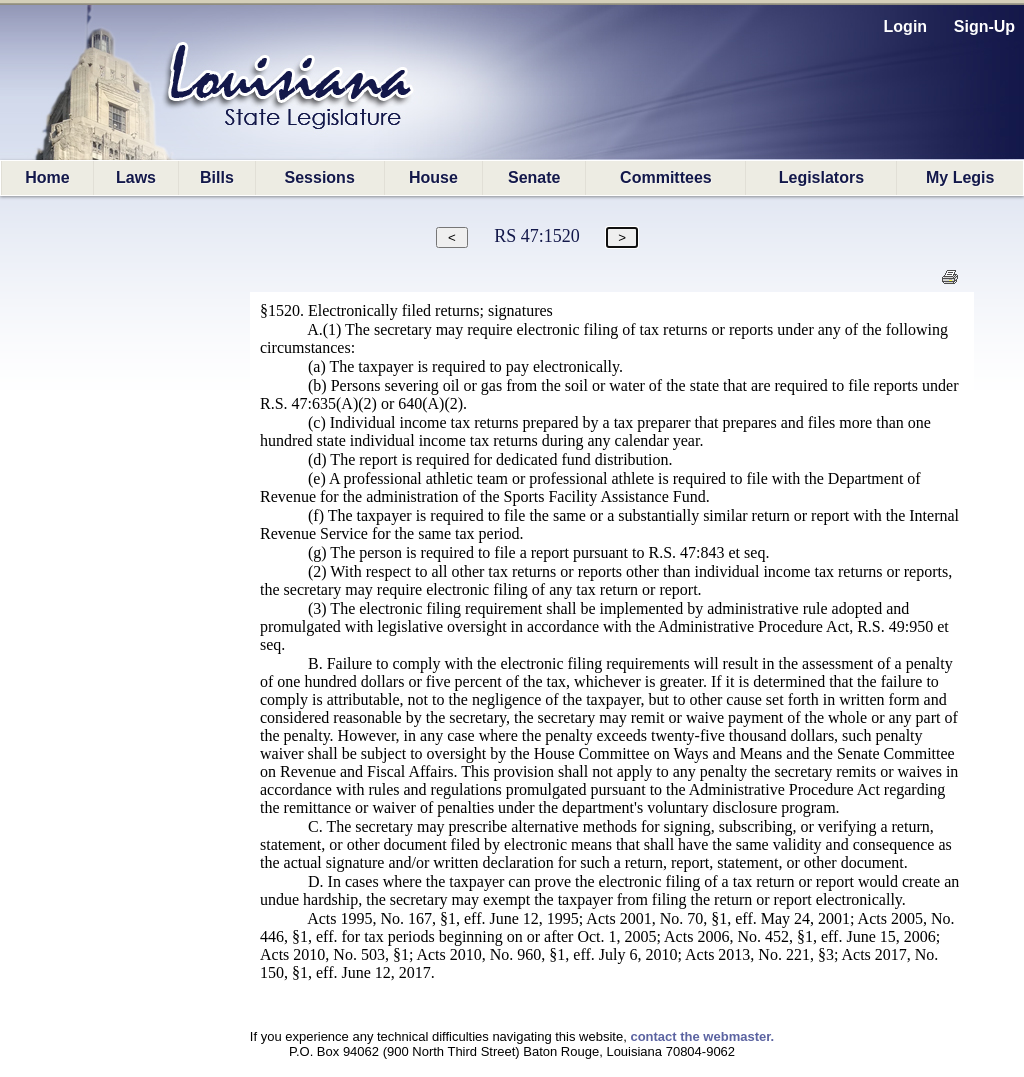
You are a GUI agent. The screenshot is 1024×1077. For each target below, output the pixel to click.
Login (906, 26)
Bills (217, 177)
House (433, 177)
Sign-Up (984, 26)
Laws (136, 177)
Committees (666, 177)
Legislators (821, 177)
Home (47, 177)
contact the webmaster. (702, 1036)
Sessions (320, 177)
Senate (534, 177)
